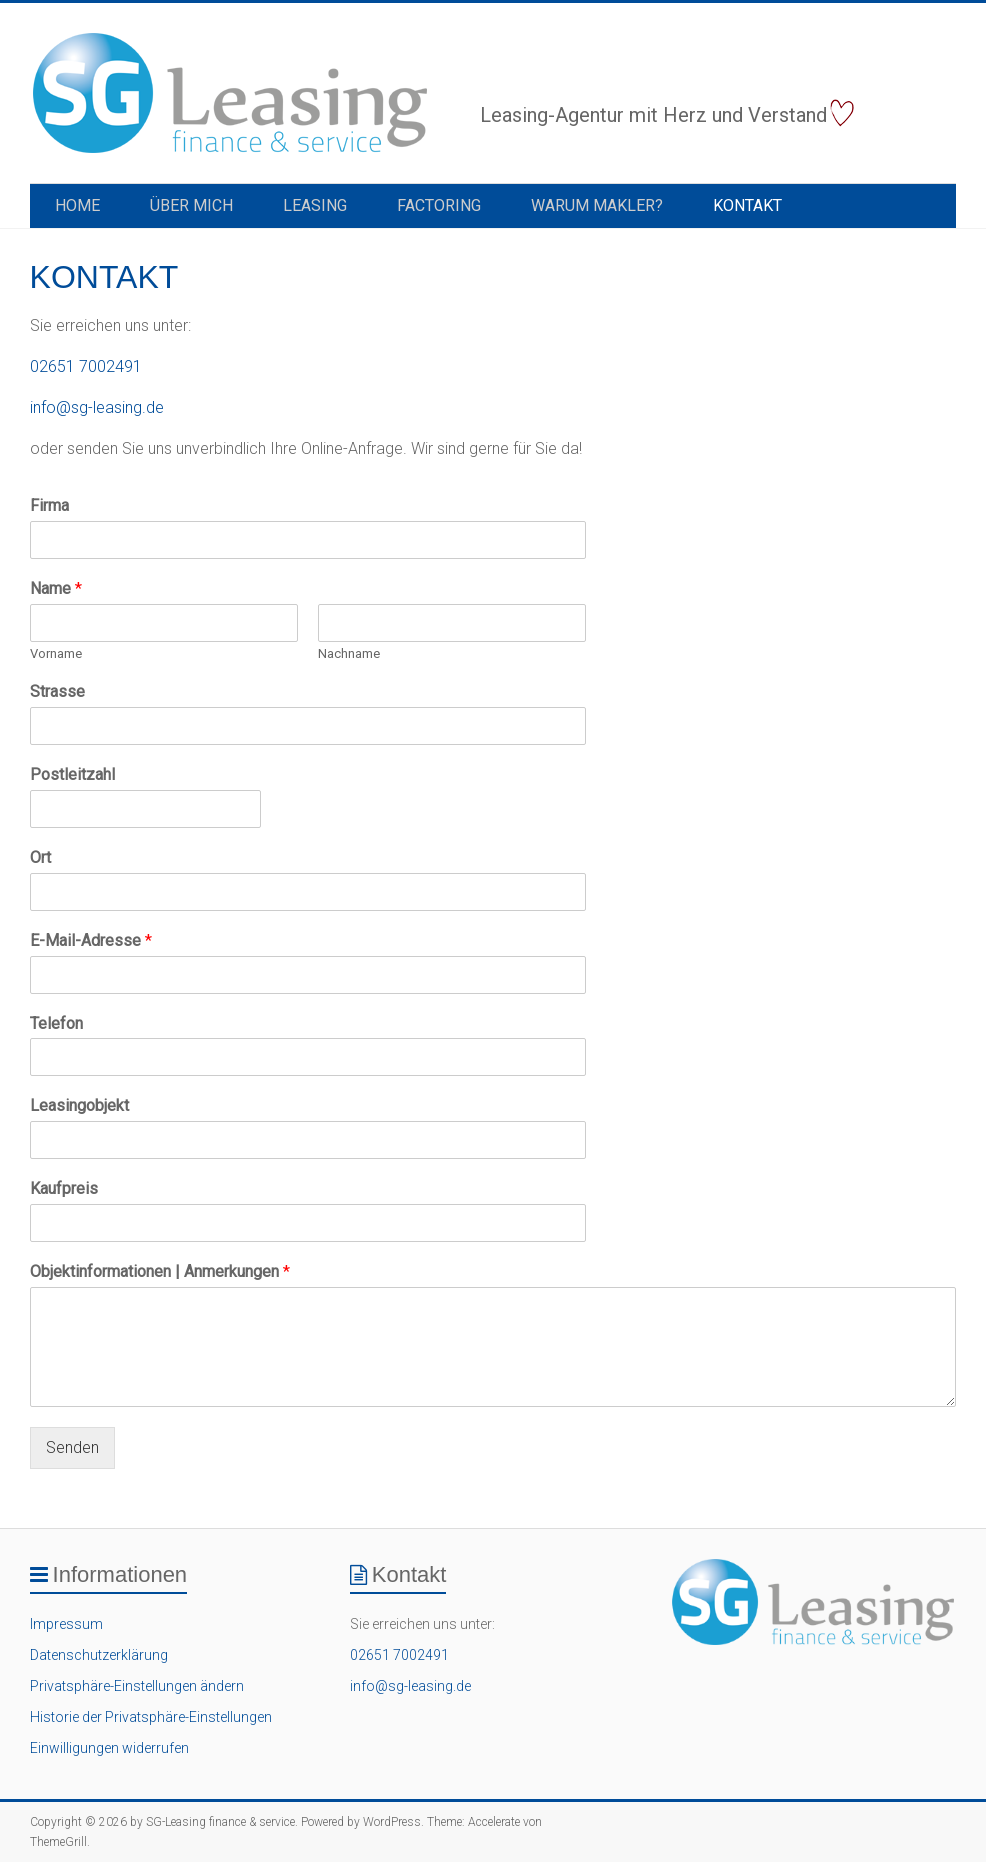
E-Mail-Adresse (91, 940)
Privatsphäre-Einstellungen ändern (137, 1686)
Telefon (56, 1023)
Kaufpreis (64, 1188)
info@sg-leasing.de (97, 407)
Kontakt (747, 205)
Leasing (315, 205)
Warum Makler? (597, 205)
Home (77, 205)
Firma (49, 505)
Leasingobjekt (79, 1105)
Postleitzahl (72, 774)
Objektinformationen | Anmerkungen (160, 1271)
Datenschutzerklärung (99, 1655)
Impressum (66, 1624)
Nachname (349, 653)
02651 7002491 (86, 366)
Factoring (439, 205)
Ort (40, 857)
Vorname (56, 653)
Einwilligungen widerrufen (109, 1748)
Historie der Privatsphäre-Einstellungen (151, 1717)
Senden (72, 1447)
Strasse (57, 691)
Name (56, 588)
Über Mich (191, 205)
